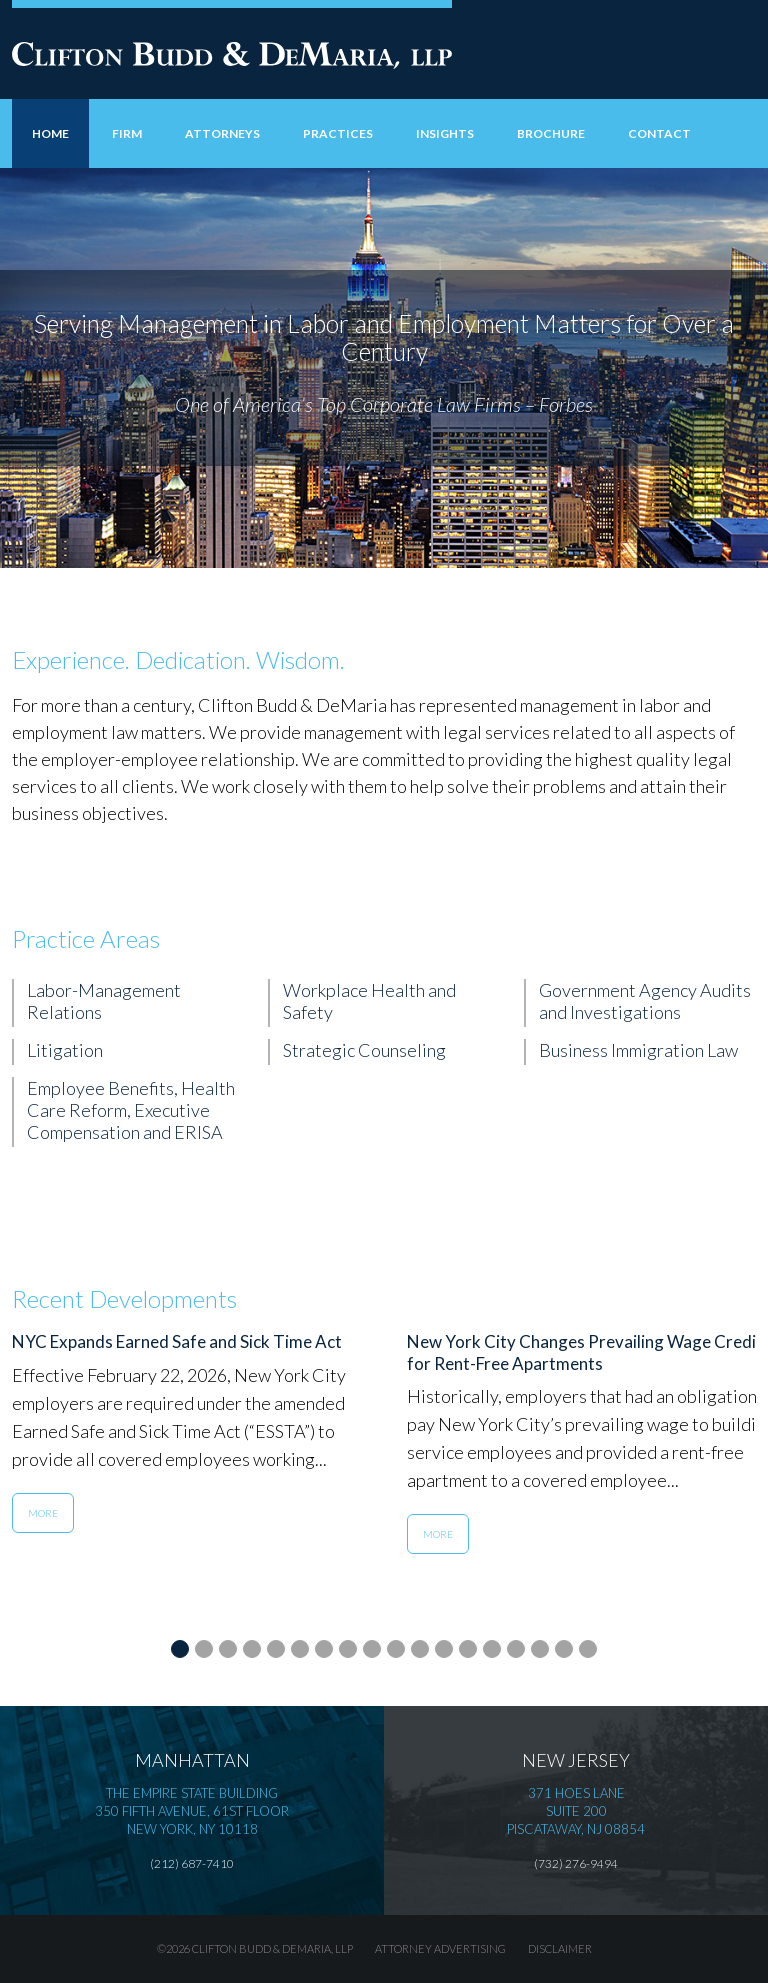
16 (540, 1647)
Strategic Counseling (364, 1050)
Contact (659, 133)
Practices (338, 133)
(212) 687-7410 (192, 1863)
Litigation (65, 1050)
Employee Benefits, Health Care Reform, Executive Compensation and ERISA (131, 1110)
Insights (445, 133)
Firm (127, 133)
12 (444, 1647)
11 (420, 1647)
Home (50, 133)
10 (396, 1647)
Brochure (551, 133)
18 (588, 1647)
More (43, 1513)
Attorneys (222, 133)
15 (516, 1647)
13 (468, 1647)
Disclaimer (560, 1948)
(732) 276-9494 (576, 1863)
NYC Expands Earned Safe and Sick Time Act (177, 1341)
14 (492, 1647)
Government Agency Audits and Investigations (645, 1001)
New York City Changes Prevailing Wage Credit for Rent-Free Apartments (585, 1352)
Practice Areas (86, 938)
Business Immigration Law (638, 1050)
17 (564, 1647)
